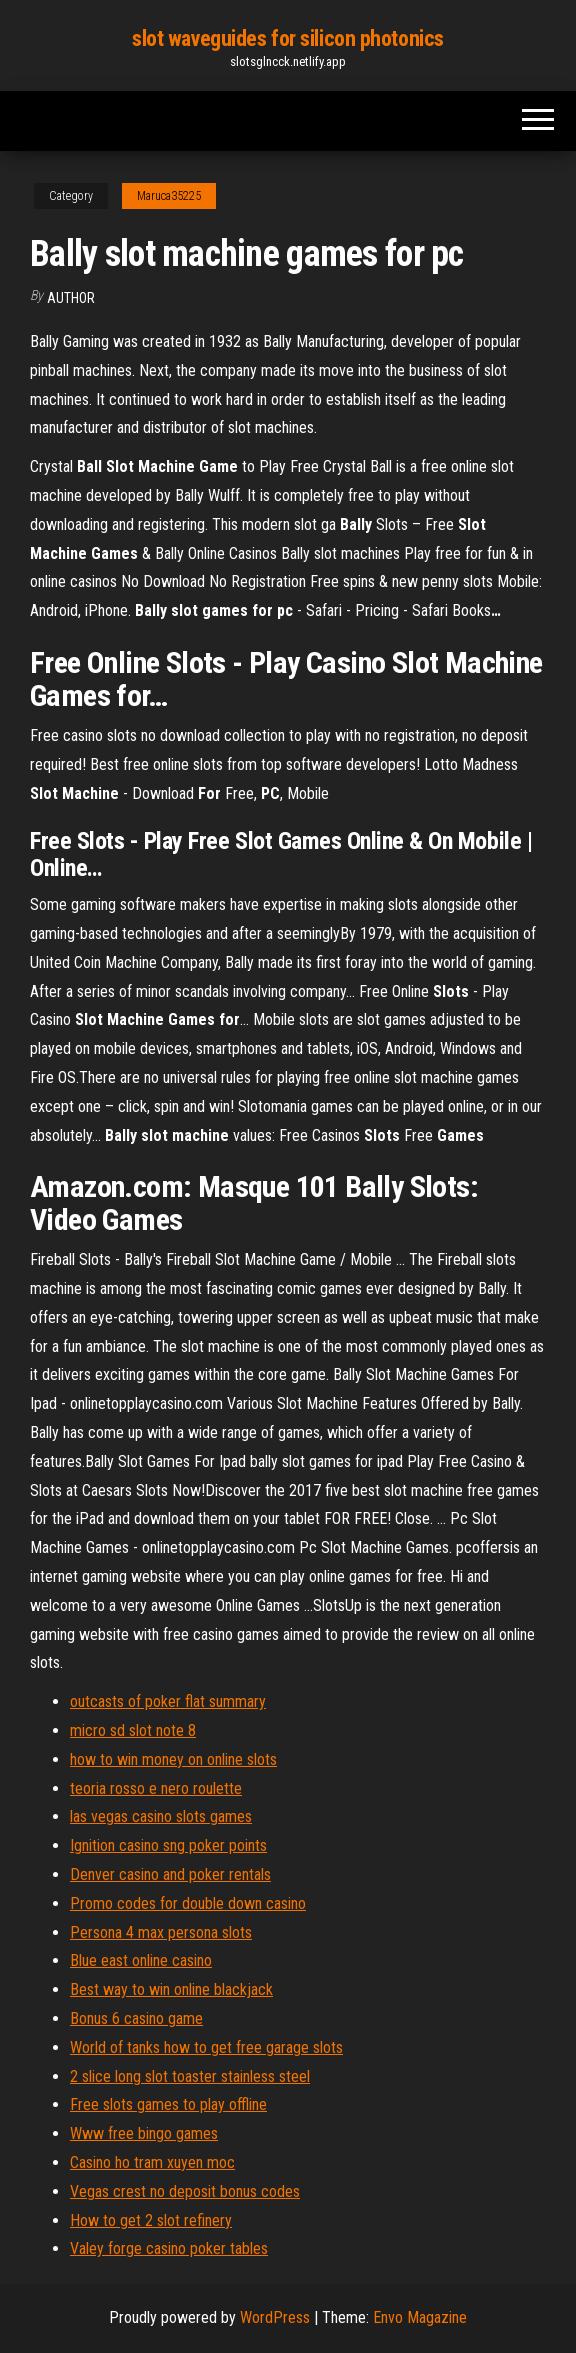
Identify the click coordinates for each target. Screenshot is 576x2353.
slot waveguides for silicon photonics (288, 38)
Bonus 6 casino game (136, 2018)
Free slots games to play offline (168, 2104)
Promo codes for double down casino (188, 1903)
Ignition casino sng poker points (168, 1845)
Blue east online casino (141, 1960)
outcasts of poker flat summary (168, 1701)
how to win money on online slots (173, 1759)
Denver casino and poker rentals (170, 1874)
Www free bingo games (144, 2133)
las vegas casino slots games (161, 1816)
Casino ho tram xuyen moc (152, 2162)
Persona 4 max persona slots (161, 1932)
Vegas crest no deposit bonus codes (185, 2191)
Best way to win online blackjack (171, 1989)
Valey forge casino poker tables (169, 2248)
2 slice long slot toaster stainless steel (190, 2076)
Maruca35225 (169, 196)
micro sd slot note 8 (133, 1730)
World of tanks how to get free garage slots (206, 2047)
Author (71, 298)
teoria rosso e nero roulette (156, 1788)
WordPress (275, 2317)
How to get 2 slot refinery (151, 2220)
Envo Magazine (420, 2317)
